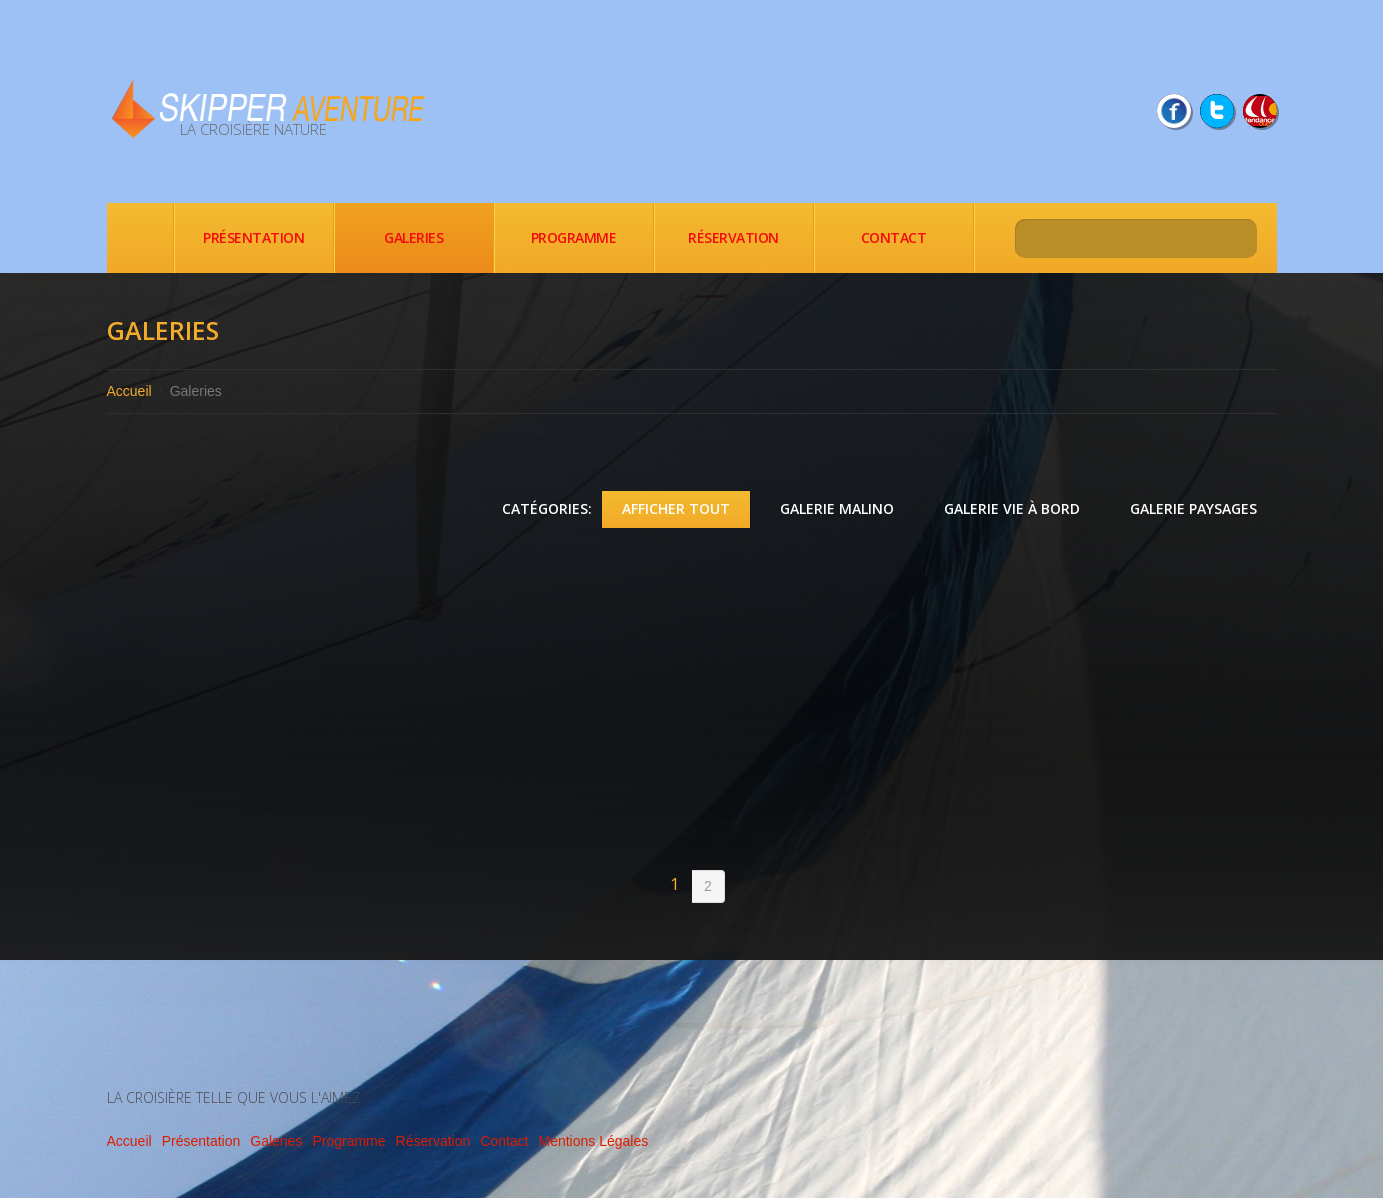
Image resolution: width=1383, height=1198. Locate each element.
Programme (574, 237)
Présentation (253, 237)
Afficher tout (676, 508)
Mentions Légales (593, 1141)
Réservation (733, 237)
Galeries (413, 237)
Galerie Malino (837, 508)
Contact (894, 237)
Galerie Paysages (1193, 508)
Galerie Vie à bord (1012, 508)
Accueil (140, 238)
